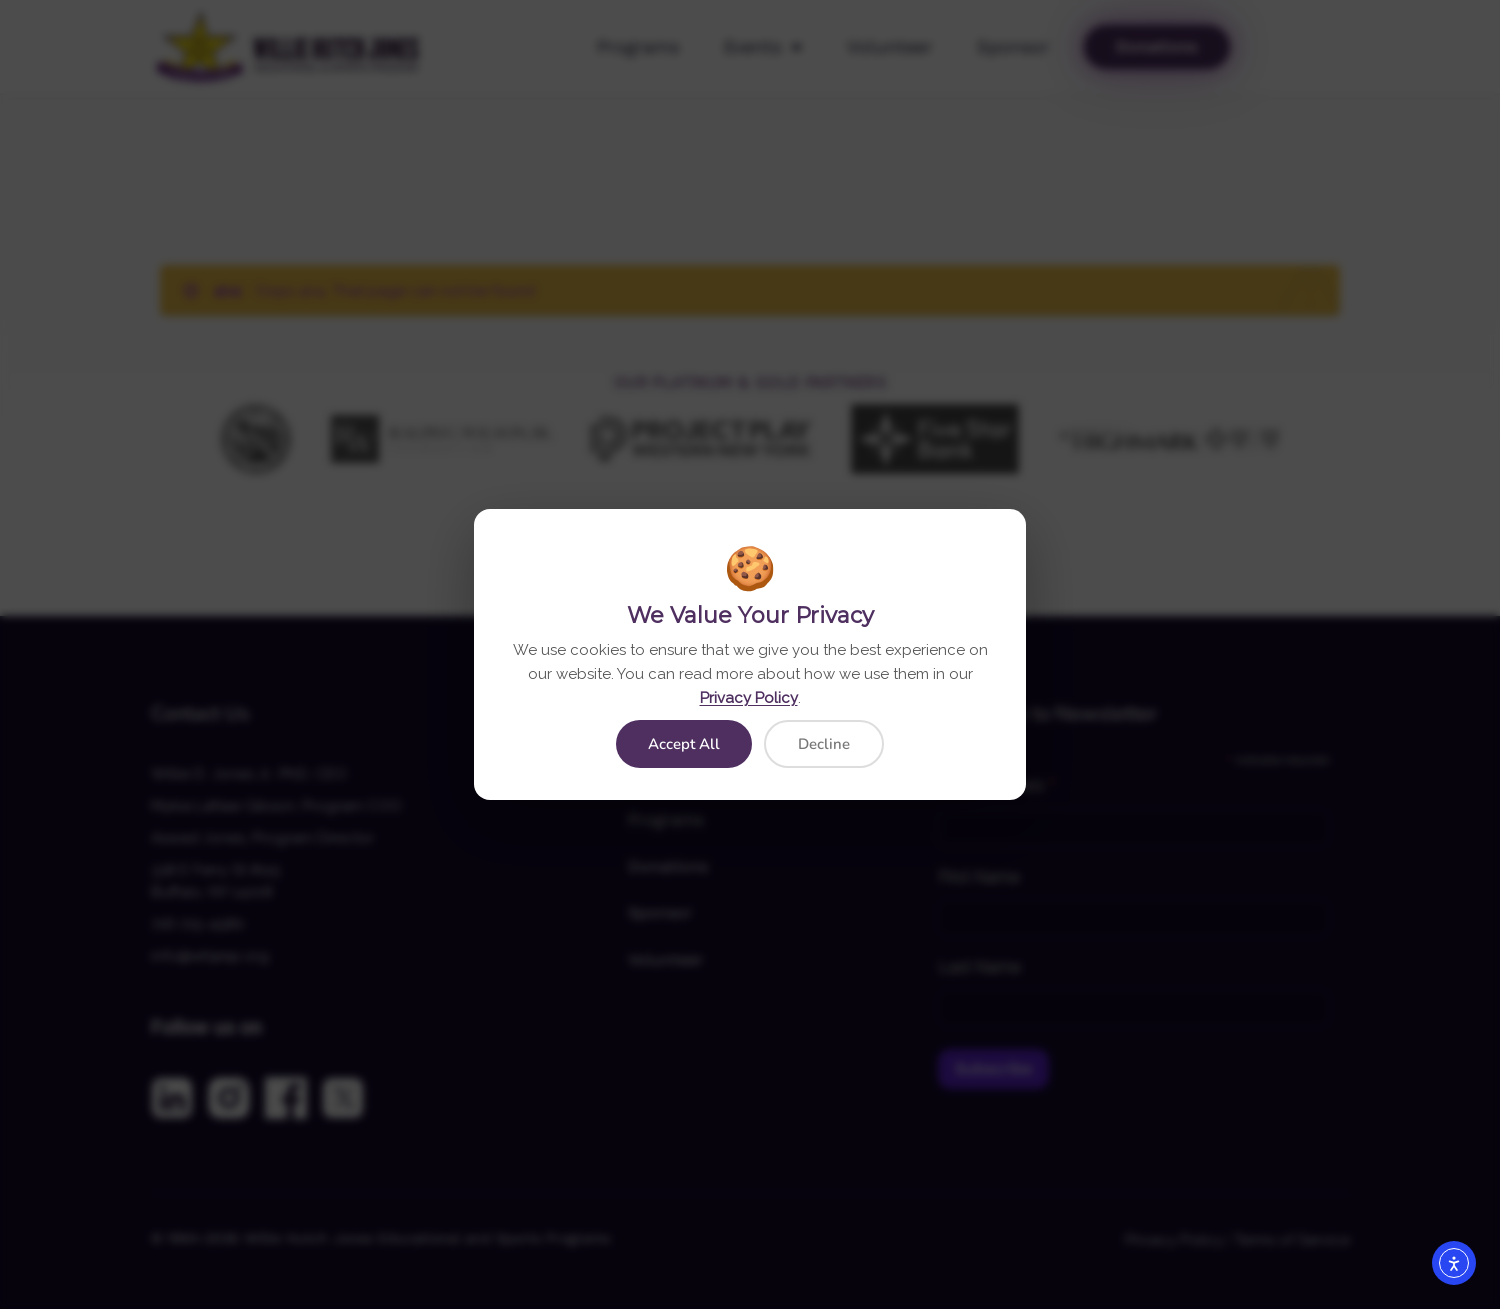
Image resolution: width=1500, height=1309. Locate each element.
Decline (824, 744)
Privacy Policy (749, 698)
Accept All (684, 744)
